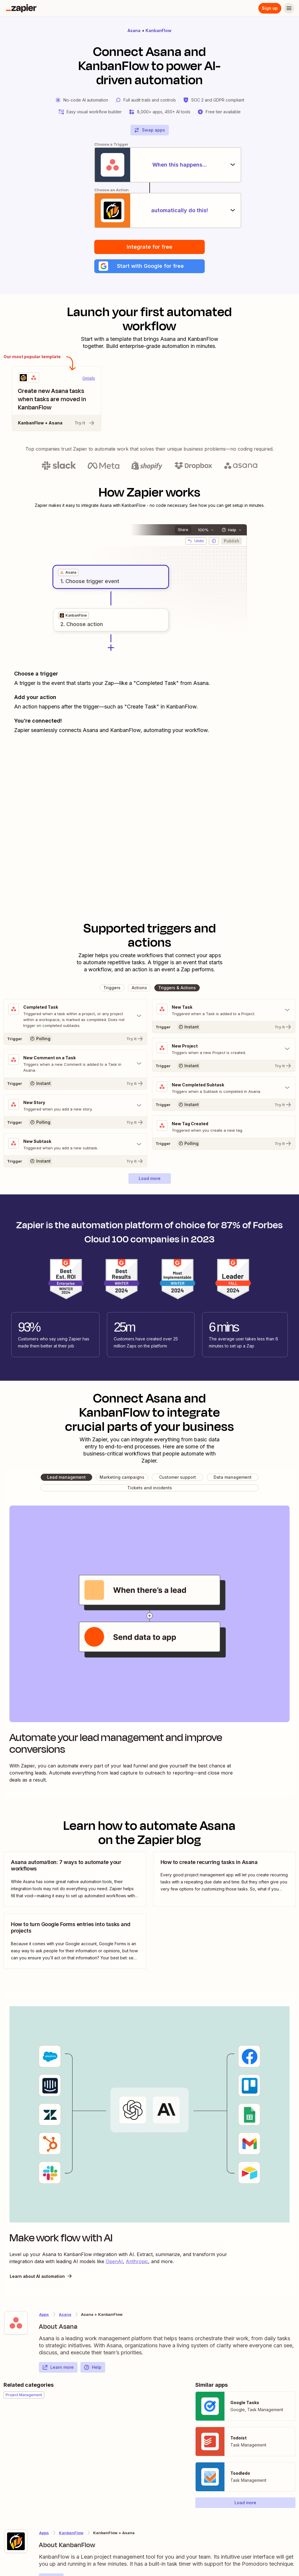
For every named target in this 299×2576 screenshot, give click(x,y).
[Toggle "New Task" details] (223, 1010)
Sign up (270, 8)
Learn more (58, 2368)
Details (88, 378)
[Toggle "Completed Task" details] (75, 1016)
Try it (85, 423)
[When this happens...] (149, 164)
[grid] (68, 572)
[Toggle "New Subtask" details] (75, 1145)
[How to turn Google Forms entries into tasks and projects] (75, 1941)
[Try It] (75, 1039)
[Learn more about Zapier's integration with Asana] (16, 2323)
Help (92, 2368)
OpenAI (114, 2262)
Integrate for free (149, 247)
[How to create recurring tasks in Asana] (224, 1879)
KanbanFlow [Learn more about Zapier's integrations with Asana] (71, 2533)
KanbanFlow (158, 30)
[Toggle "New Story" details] (75, 1106)
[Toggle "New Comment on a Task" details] (75, 1064)
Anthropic (137, 2262)
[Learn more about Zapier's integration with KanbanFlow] (16, 2541)
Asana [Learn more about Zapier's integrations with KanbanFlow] (65, 2314)
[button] (149, 266)
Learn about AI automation (41, 2276)
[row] (68, 572)
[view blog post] (75, 1879)
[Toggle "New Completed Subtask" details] (223, 1088)
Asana (134, 30)
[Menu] (289, 8)
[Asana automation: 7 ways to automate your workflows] (75, 1879)
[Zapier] (21, 8)
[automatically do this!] (149, 210)
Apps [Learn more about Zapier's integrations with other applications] (44, 2314)
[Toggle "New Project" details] (223, 1049)
